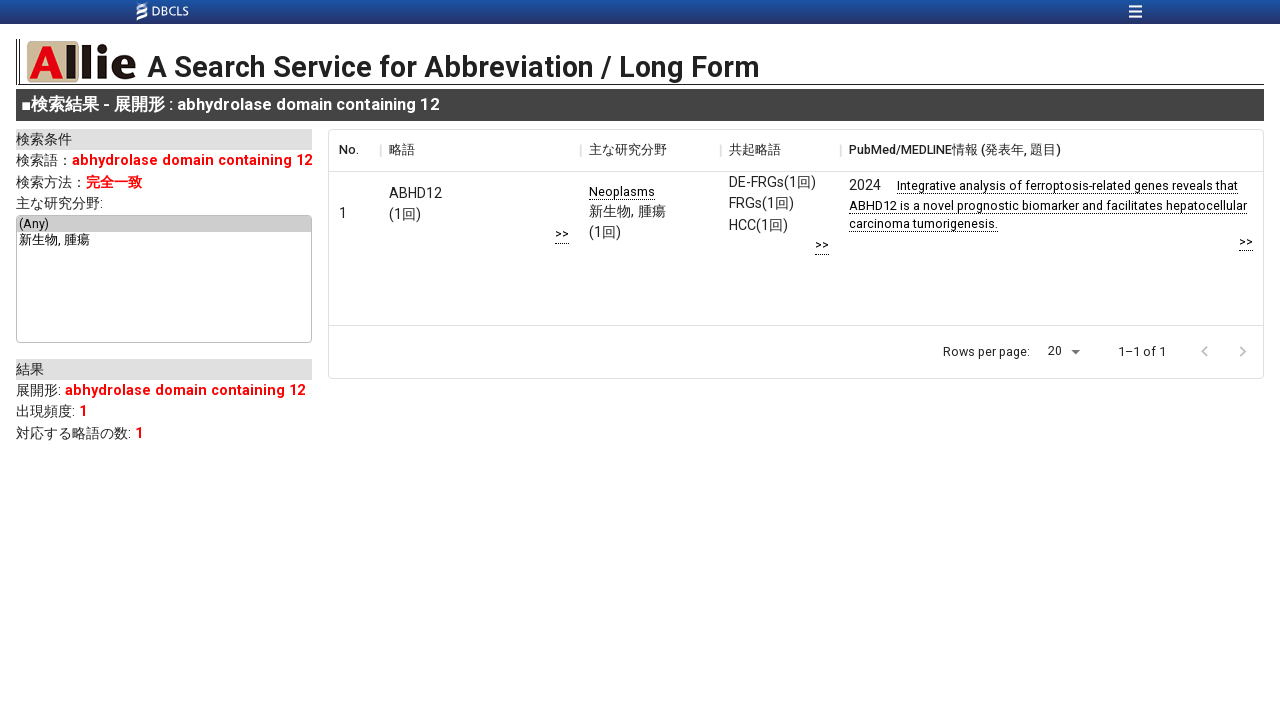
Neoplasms (622, 191)
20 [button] (1055, 350)
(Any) (164, 224)
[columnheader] (354, 150)
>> (562, 233)
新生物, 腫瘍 (164, 241)
